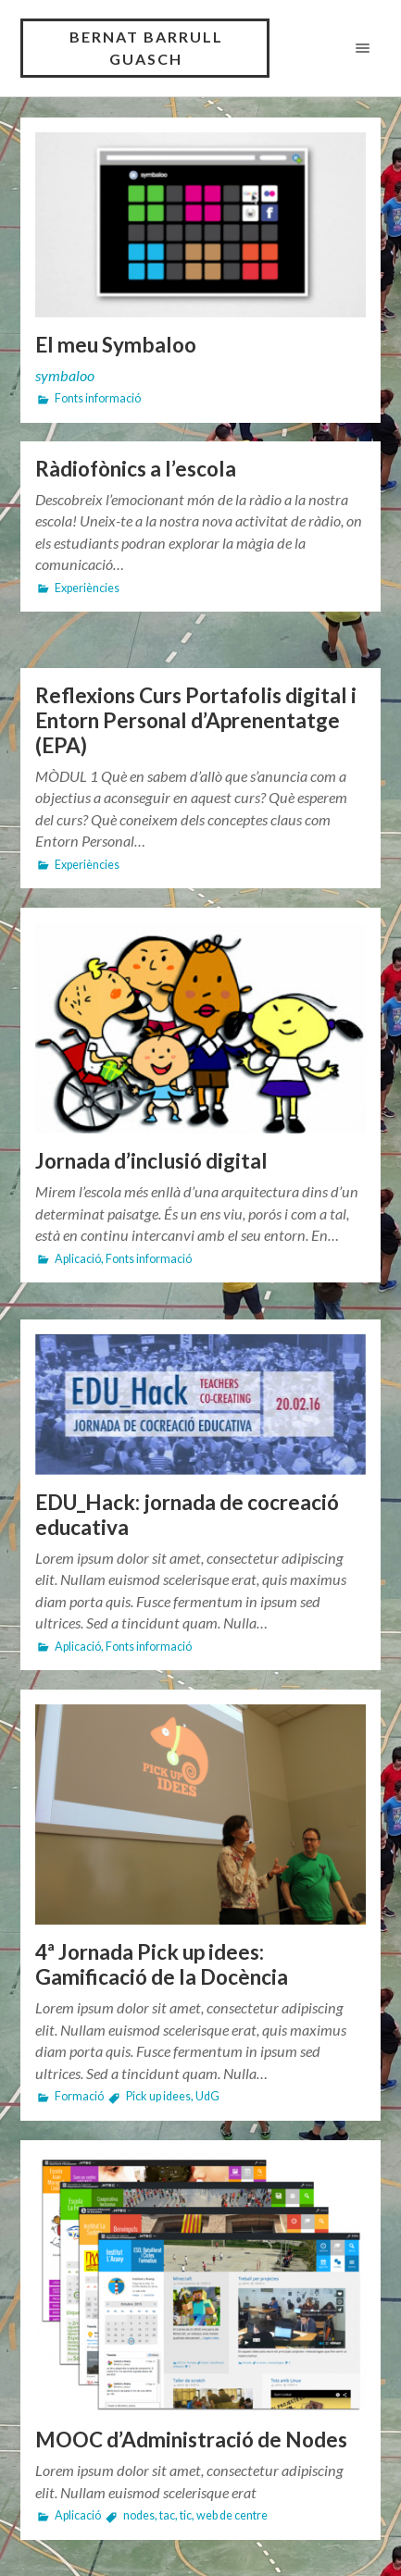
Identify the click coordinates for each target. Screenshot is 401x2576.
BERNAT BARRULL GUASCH (146, 48)
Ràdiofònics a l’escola (135, 468)
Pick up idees (158, 2096)
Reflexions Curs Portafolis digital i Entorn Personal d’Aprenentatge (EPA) (196, 720)
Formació (79, 2096)
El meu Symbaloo (115, 344)
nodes (139, 2515)
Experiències (87, 588)
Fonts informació (98, 398)
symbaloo (64, 375)
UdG (207, 2096)
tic (186, 2515)
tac (167, 2515)
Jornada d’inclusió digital (151, 1160)
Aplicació (78, 1259)
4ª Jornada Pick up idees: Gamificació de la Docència (161, 1964)
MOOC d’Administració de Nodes (191, 2439)
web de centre (232, 2515)
